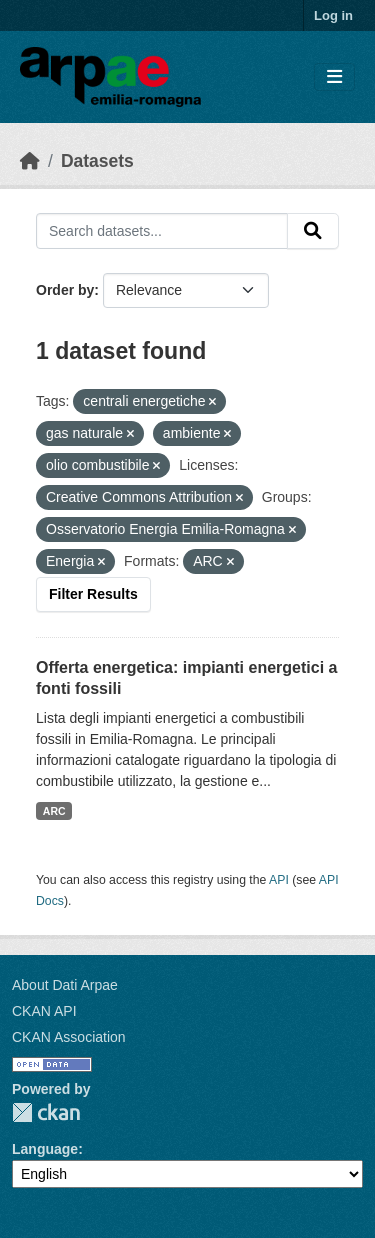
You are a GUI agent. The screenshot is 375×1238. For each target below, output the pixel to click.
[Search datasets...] (162, 231)
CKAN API (44, 1011)
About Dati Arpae (65, 985)
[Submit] (313, 231)
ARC (54, 811)
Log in (333, 15)
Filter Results (93, 594)
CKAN (46, 1112)
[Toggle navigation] (334, 77)
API (279, 880)
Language (45, 1149)
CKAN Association (69, 1037)
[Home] (30, 161)
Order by (65, 290)
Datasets (97, 161)
